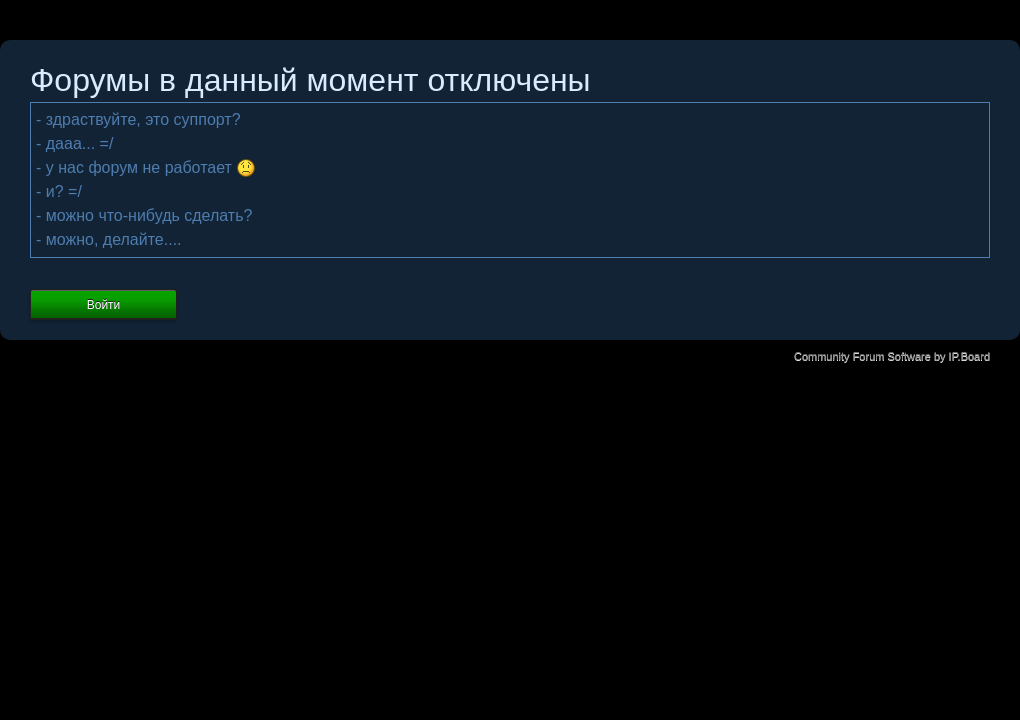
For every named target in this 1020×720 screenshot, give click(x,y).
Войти (104, 305)
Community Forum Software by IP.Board (892, 356)
